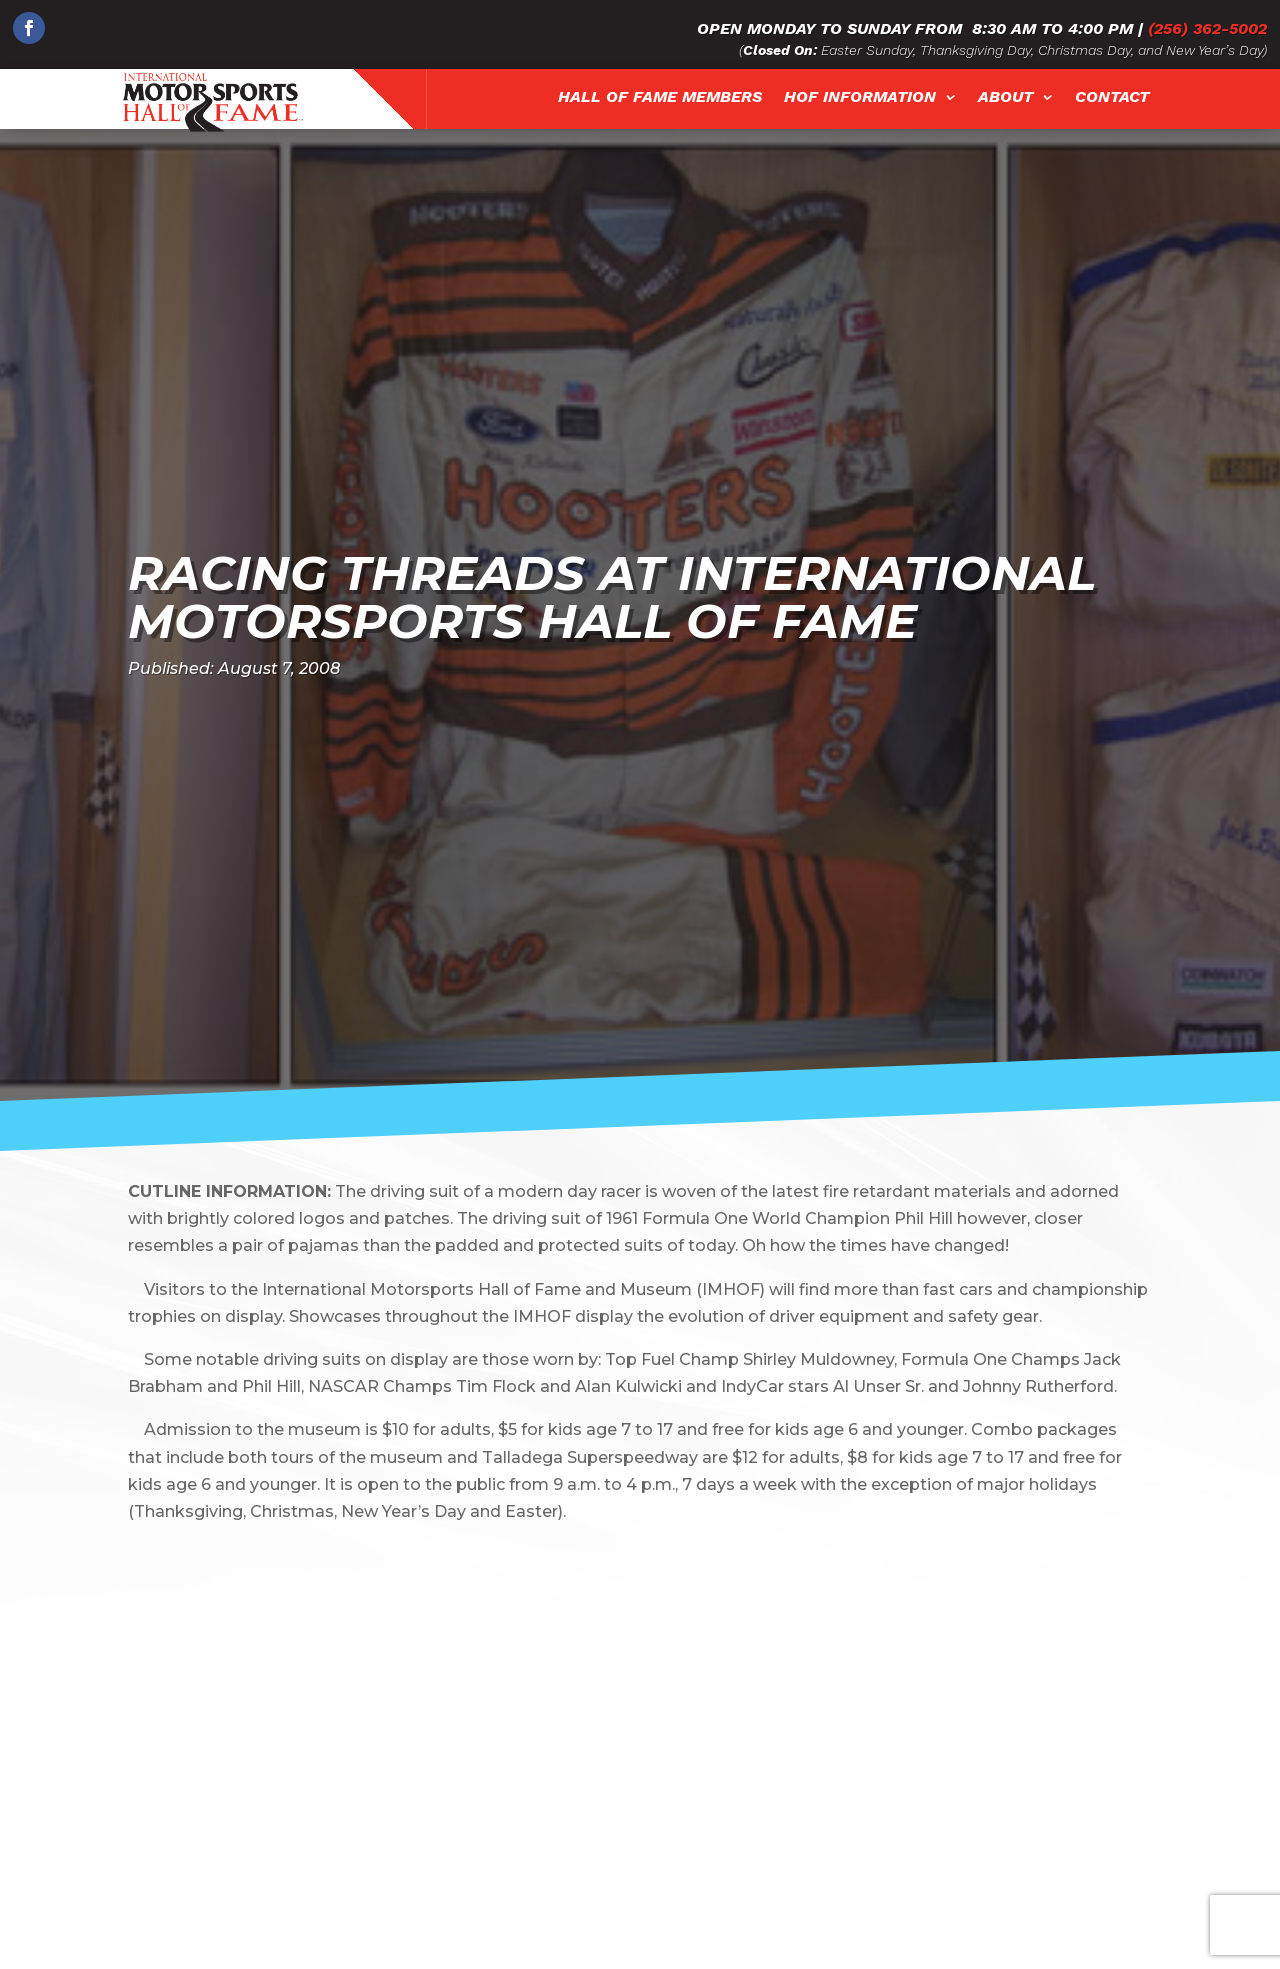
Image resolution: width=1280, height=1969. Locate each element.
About (1005, 97)
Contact (1112, 97)
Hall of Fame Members (660, 97)
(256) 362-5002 (1207, 28)
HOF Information (860, 97)
